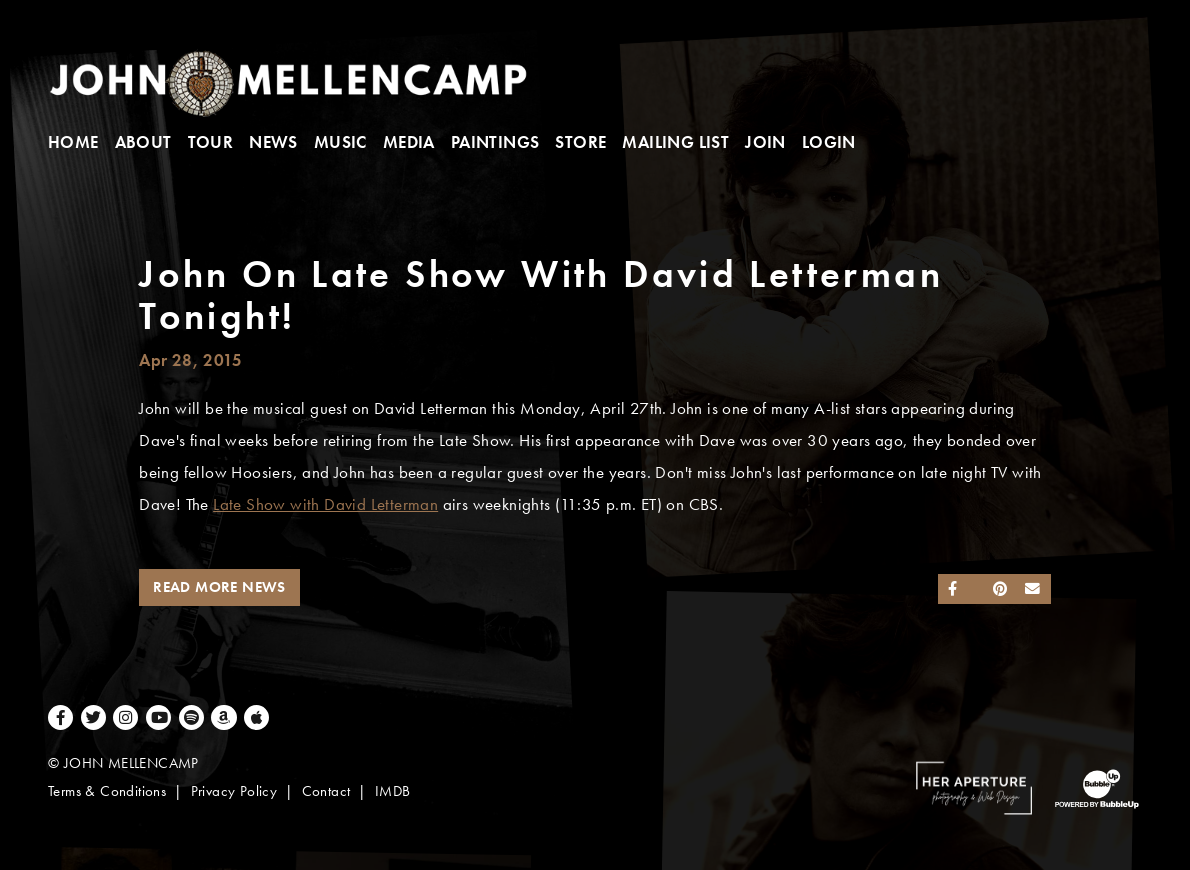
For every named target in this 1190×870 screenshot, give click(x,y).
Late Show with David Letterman (325, 504)
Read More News (219, 587)
